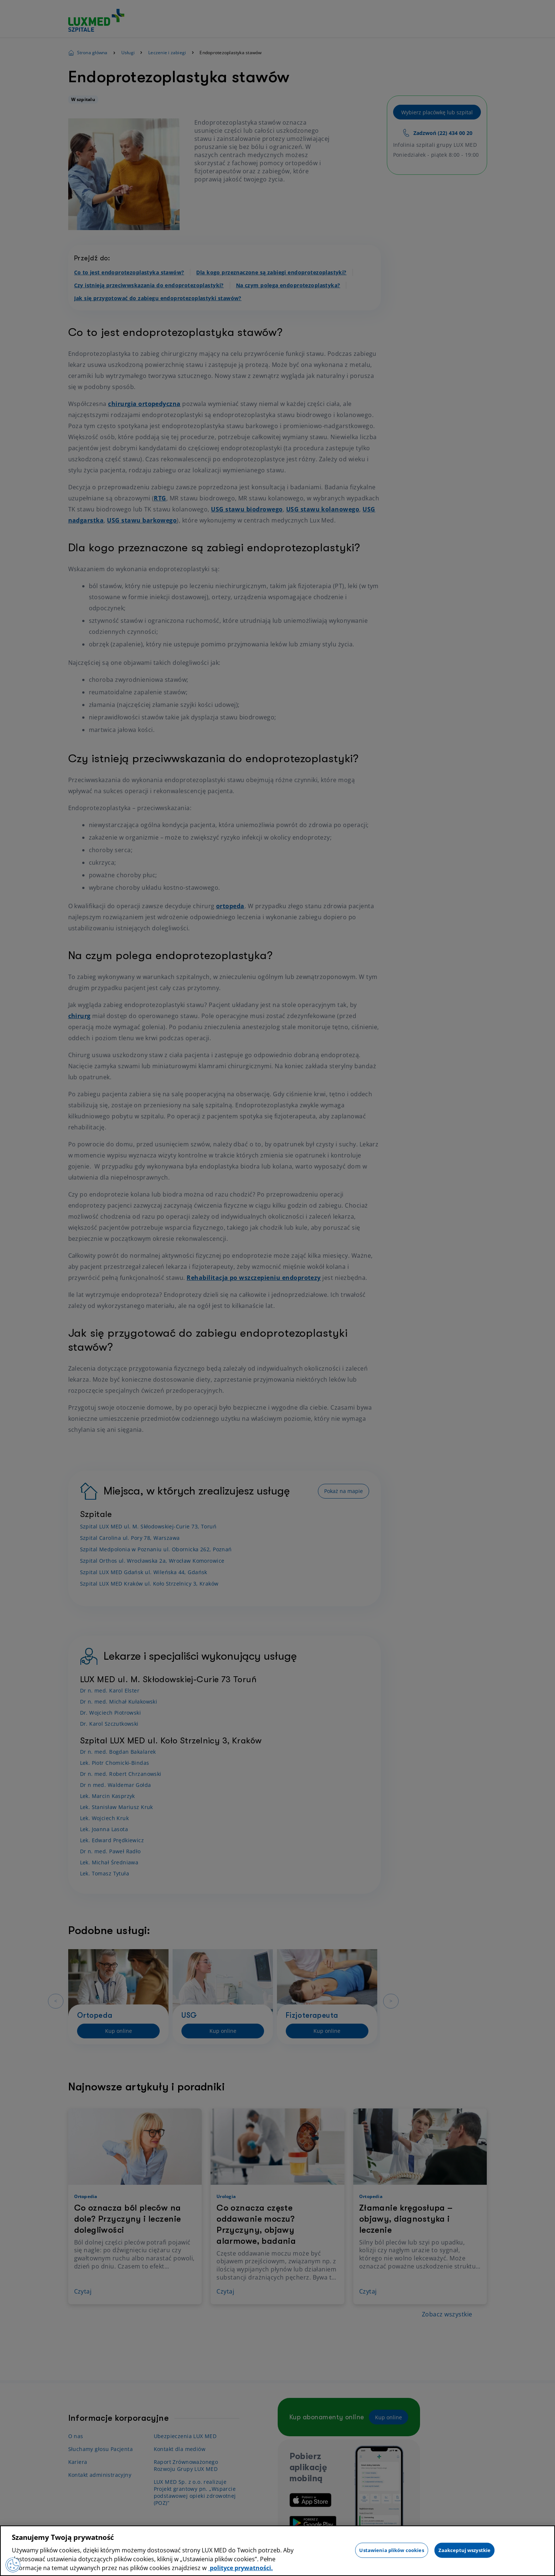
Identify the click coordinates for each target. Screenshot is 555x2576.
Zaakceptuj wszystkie (464, 2550)
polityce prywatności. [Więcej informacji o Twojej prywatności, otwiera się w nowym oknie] (240, 2568)
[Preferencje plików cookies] (13, 2565)
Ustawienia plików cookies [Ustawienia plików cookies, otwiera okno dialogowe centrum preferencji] (391, 2550)
